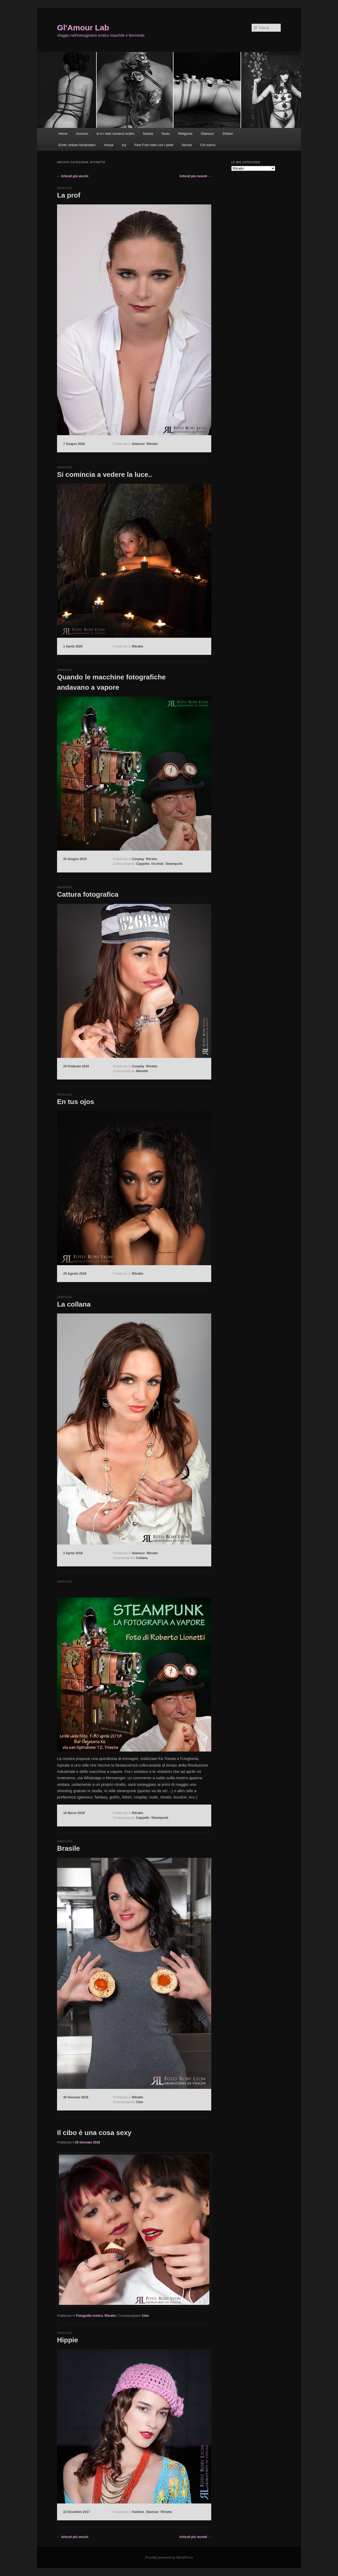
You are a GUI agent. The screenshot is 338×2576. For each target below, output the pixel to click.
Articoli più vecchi (72, 176)
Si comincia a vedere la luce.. (104, 474)
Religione (185, 134)
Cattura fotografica (88, 894)
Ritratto (152, 444)
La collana (74, 1304)
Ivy (124, 145)
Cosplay (138, 859)
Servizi (187, 145)
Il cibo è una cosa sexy (94, 2133)
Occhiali (157, 864)
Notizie (148, 134)
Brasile (68, 1848)
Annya (109, 145)
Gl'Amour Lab (83, 27)
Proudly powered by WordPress (169, 2557)
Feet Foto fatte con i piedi (153, 145)
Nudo (166, 134)
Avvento (82, 134)
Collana (141, 1558)
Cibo (139, 2102)
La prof (68, 195)
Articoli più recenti (195, 176)
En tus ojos (75, 1102)
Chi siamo (207, 145)
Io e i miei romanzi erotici (116, 134)
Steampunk (173, 864)
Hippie (67, 2340)
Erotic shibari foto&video (76, 145)
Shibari (227, 134)
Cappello (142, 864)
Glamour (207, 134)
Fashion (138, 2512)
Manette (142, 1071)
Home (63, 134)
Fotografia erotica (89, 2316)
